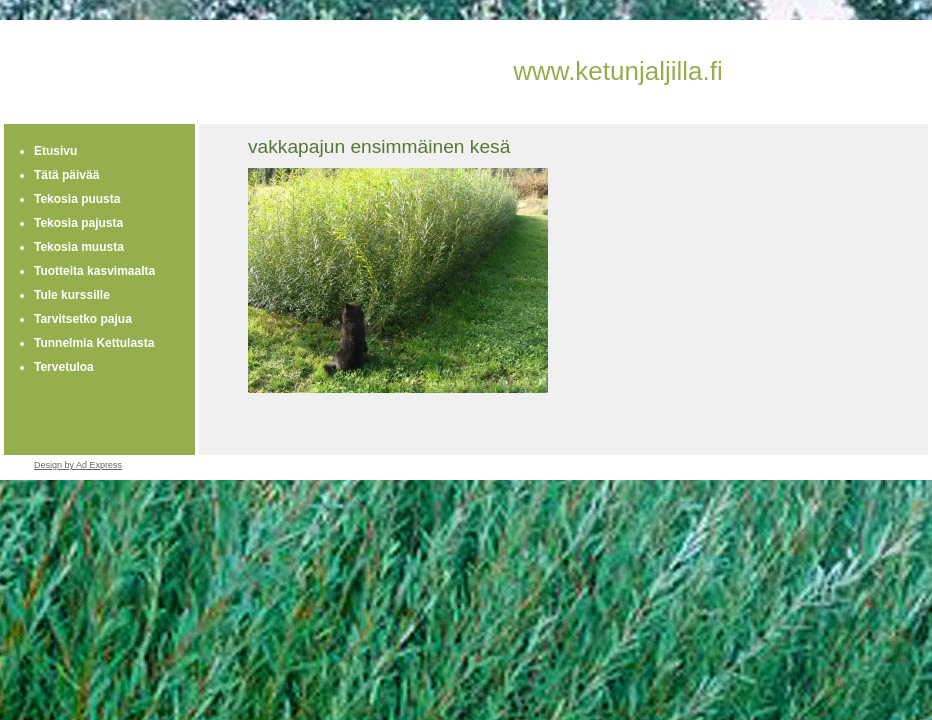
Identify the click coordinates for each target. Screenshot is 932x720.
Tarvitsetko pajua (83, 319)
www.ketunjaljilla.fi (618, 71)
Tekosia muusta (79, 247)
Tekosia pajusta (78, 223)
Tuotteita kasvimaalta (94, 271)
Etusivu (55, 151)
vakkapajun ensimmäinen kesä (379, 146)
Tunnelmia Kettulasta (94, 343)
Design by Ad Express (78, 465)
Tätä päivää (66, 175)
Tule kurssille (72, 295)
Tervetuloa (64, 367)
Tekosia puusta (77, 199)
